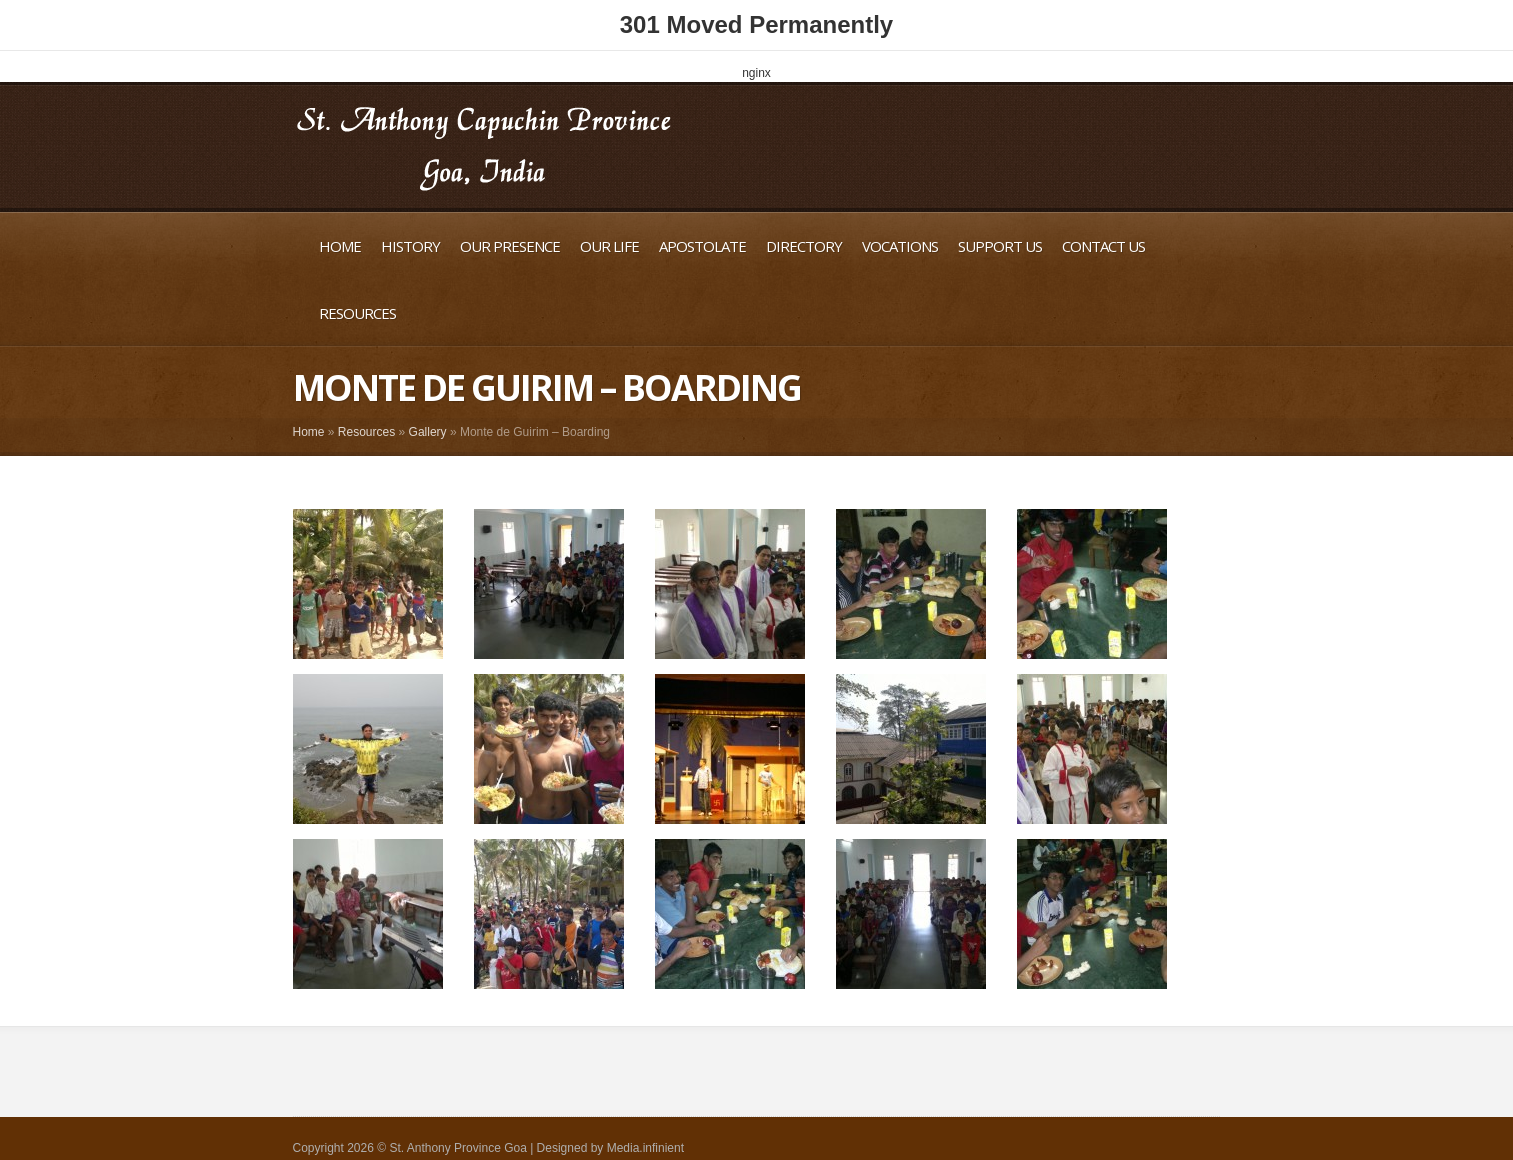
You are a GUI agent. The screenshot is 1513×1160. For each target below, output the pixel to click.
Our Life (609, 246)
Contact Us (1103, 246)
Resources (357, 313)
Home (340, 246)
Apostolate (702, 246)
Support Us (1000, 246)
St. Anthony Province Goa (457, 1148)
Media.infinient (645, 1148)
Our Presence (510, 246)
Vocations (900, 246)
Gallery (428, 432)
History (410, 246)
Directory (804, 246)
